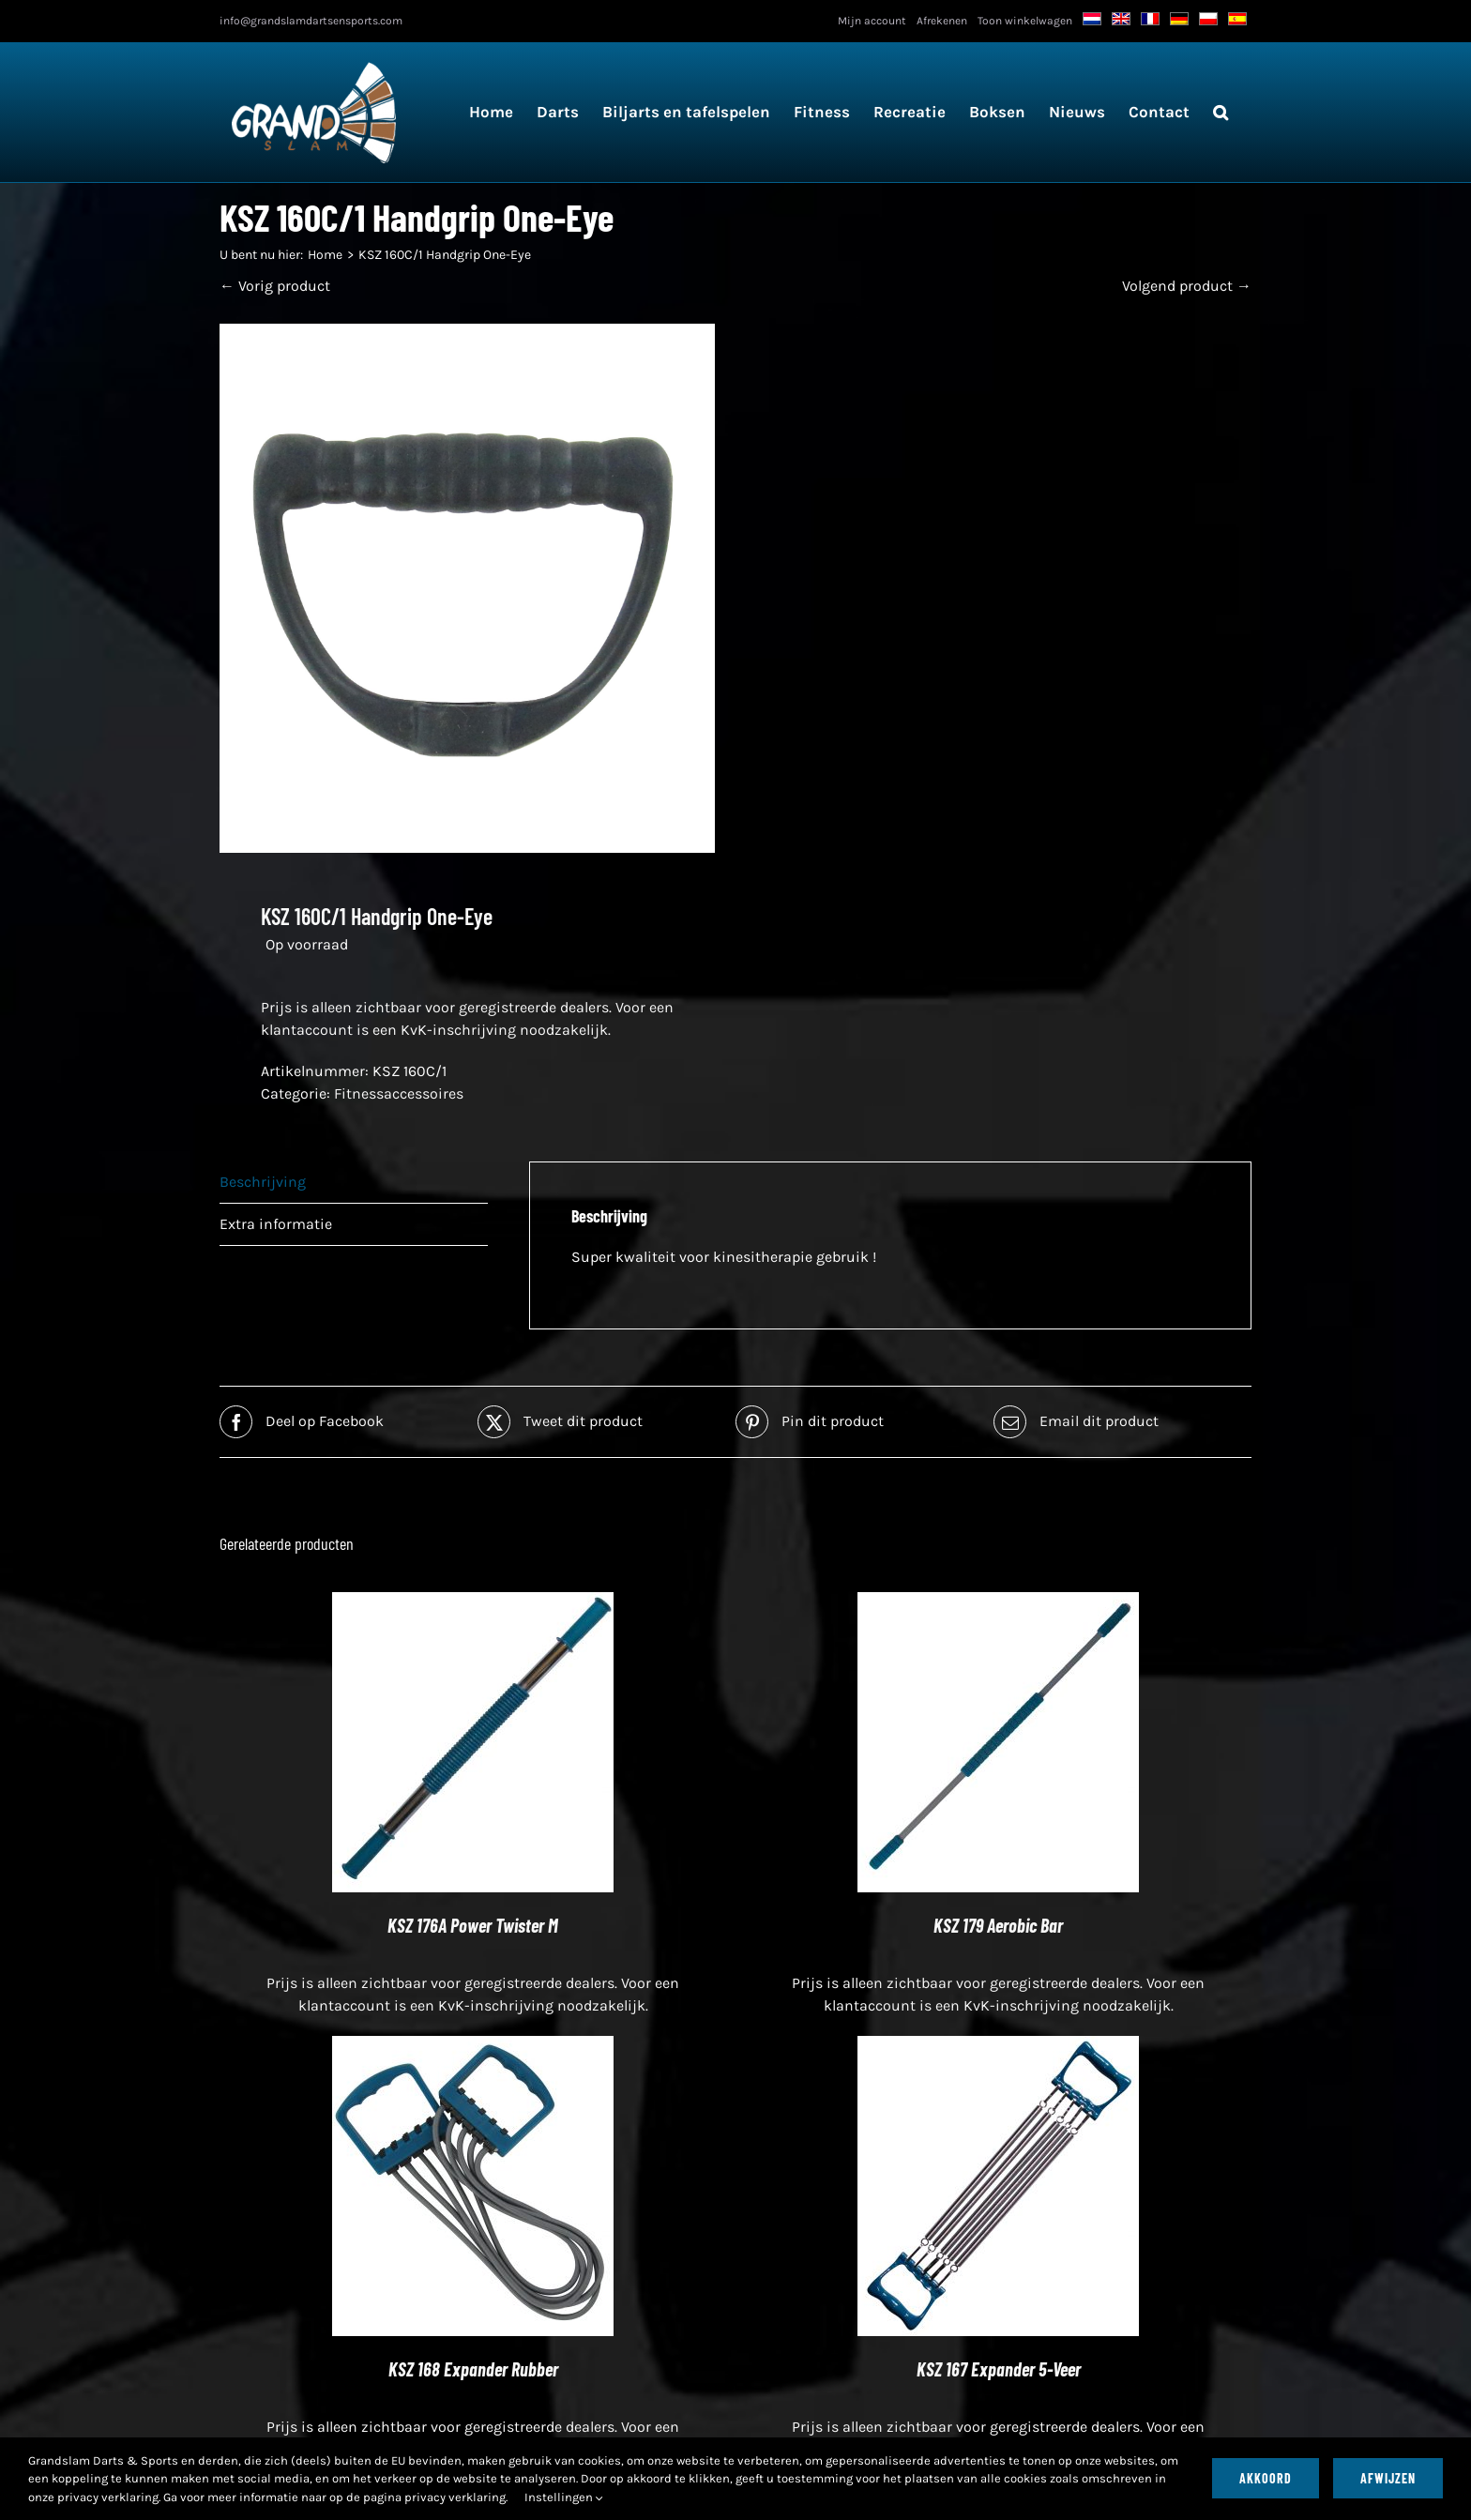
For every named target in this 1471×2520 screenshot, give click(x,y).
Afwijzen (1388, 2478)
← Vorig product (275, 286)
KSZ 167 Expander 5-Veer (999, 2369)
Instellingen (563, 2497)
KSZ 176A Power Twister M (472, 1925)
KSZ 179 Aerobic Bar (998, 1925)
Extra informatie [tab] (276, 1224)
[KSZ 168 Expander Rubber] (473, 2047)
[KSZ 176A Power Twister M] (473, 1603)
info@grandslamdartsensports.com (311, 20)
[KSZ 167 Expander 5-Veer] (998, 2047)
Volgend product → (1186, 286)
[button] (1220, 112)
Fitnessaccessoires (398, 1093)
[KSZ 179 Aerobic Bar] (998, 1603)
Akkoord (1265, 2478)
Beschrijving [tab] (263, 1182)
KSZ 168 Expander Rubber (473, 2369)
